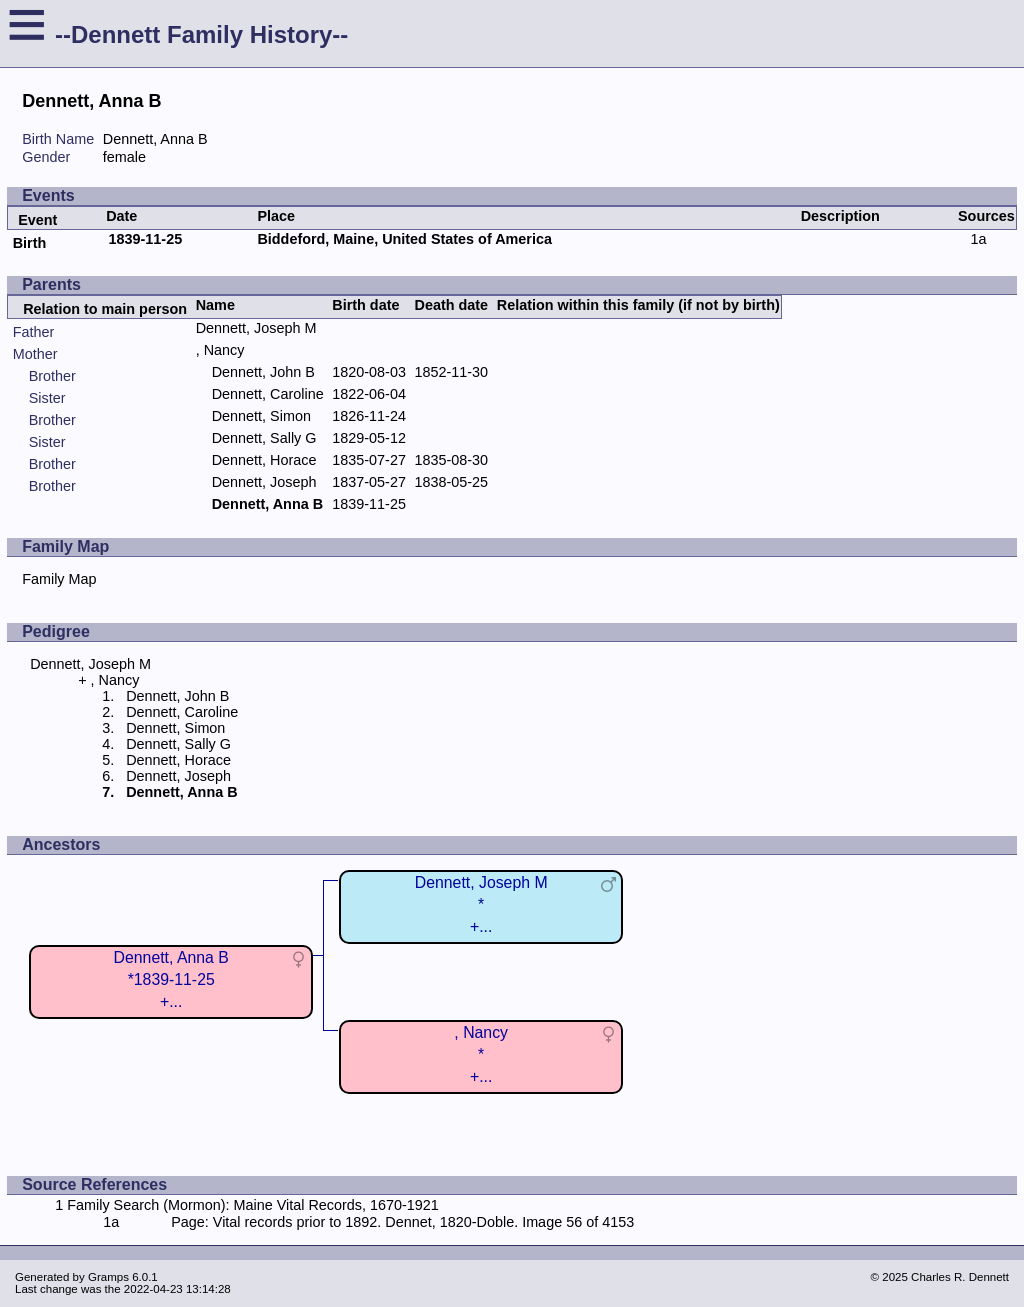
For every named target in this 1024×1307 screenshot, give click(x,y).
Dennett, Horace (264, 460)
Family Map (59, 579)
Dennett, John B (263, 372)
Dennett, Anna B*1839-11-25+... (171, 979)
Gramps (108, 1277)
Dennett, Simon (261, 416)
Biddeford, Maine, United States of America (404, 239)
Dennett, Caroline (268, 394)
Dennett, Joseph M (256, 328)
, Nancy (220, 350)
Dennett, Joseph (264, 482)
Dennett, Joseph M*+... (481, 904)
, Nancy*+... (481, 1054)
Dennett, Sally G (264, 438)
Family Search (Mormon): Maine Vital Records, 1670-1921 (253, 1205)
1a (978, 239)
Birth (30, 243)
